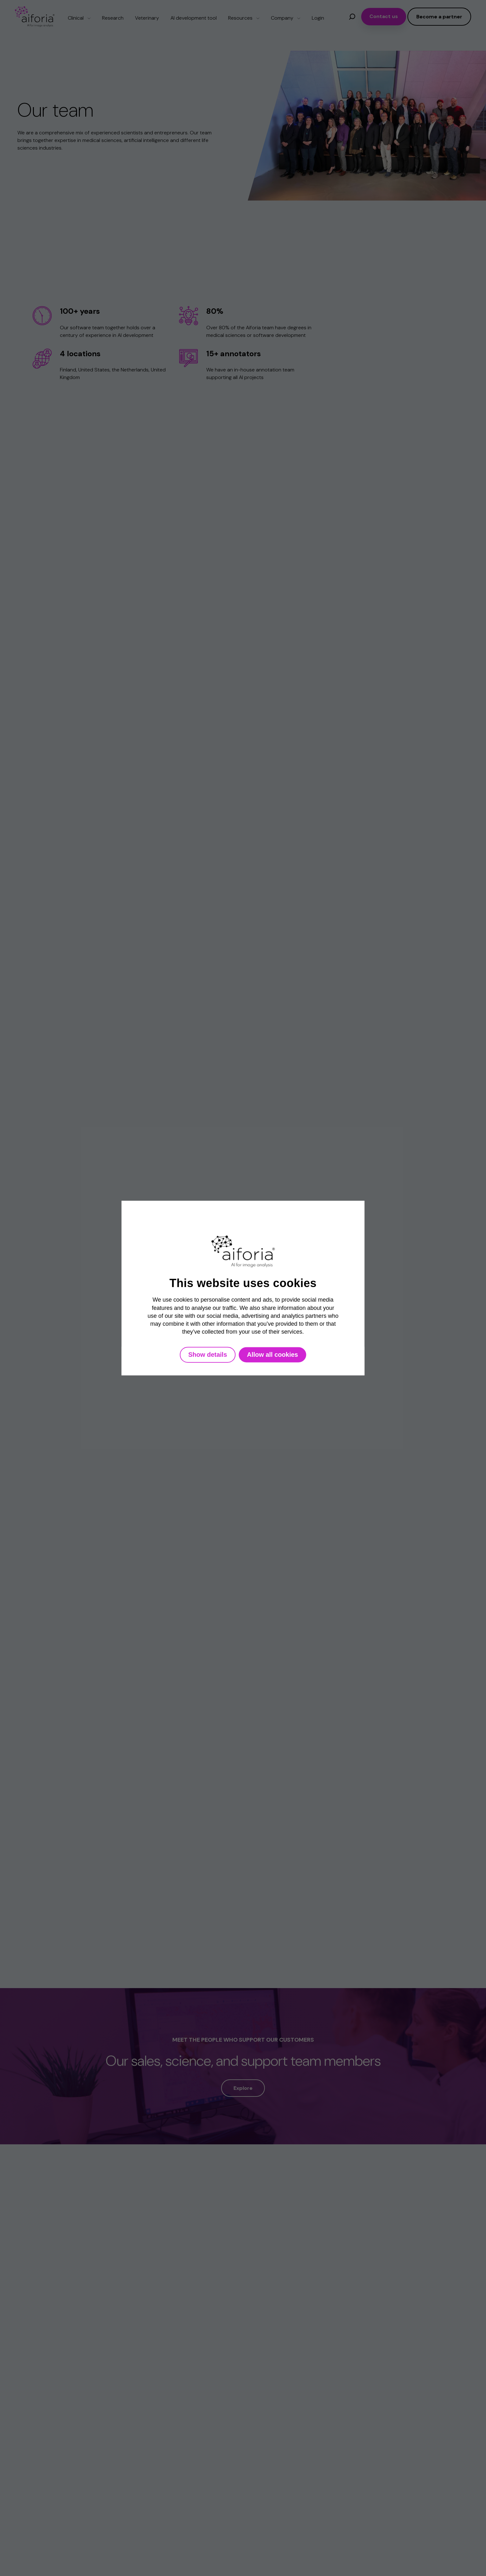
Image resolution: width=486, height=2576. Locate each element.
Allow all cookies (272, 1354)
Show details (207, 1354)
